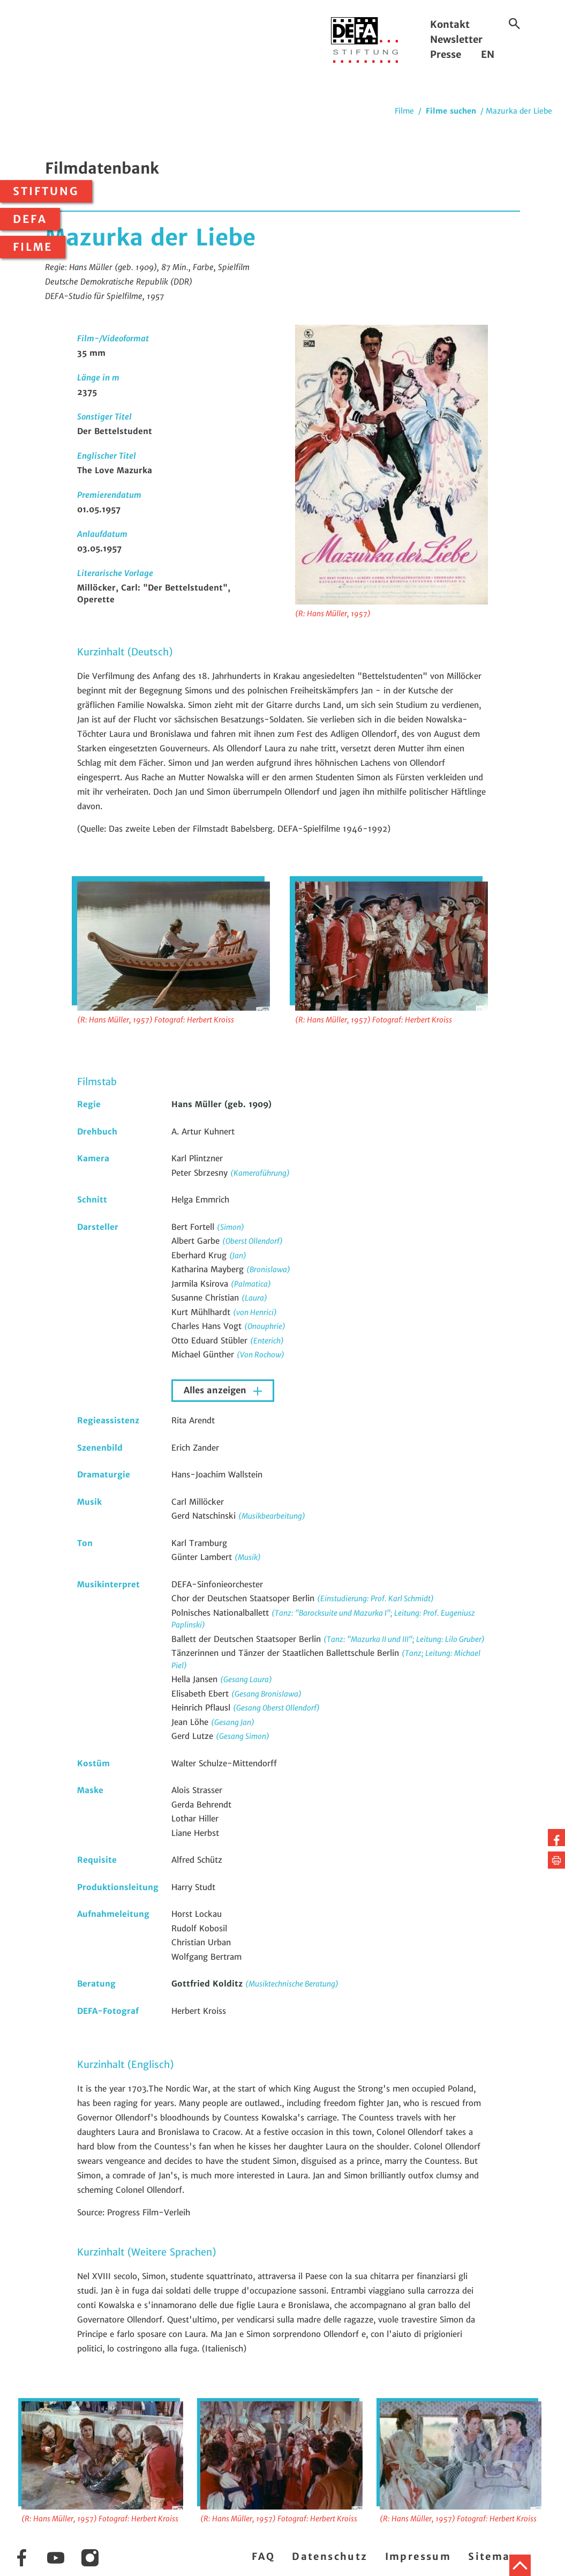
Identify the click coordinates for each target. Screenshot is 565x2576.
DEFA (30, 219)
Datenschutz (329, 2556)
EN (487, 54)
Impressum (418, 2556)
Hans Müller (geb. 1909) (221, 1104)
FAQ (263, 2556)
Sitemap (493, 2556)
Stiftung (46, 191)
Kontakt (450, 24)
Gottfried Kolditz (208, 1983)
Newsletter (456, 39)
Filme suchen (451, 111)
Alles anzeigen (216, 1390)
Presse (445, 54)
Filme (32, 247)
